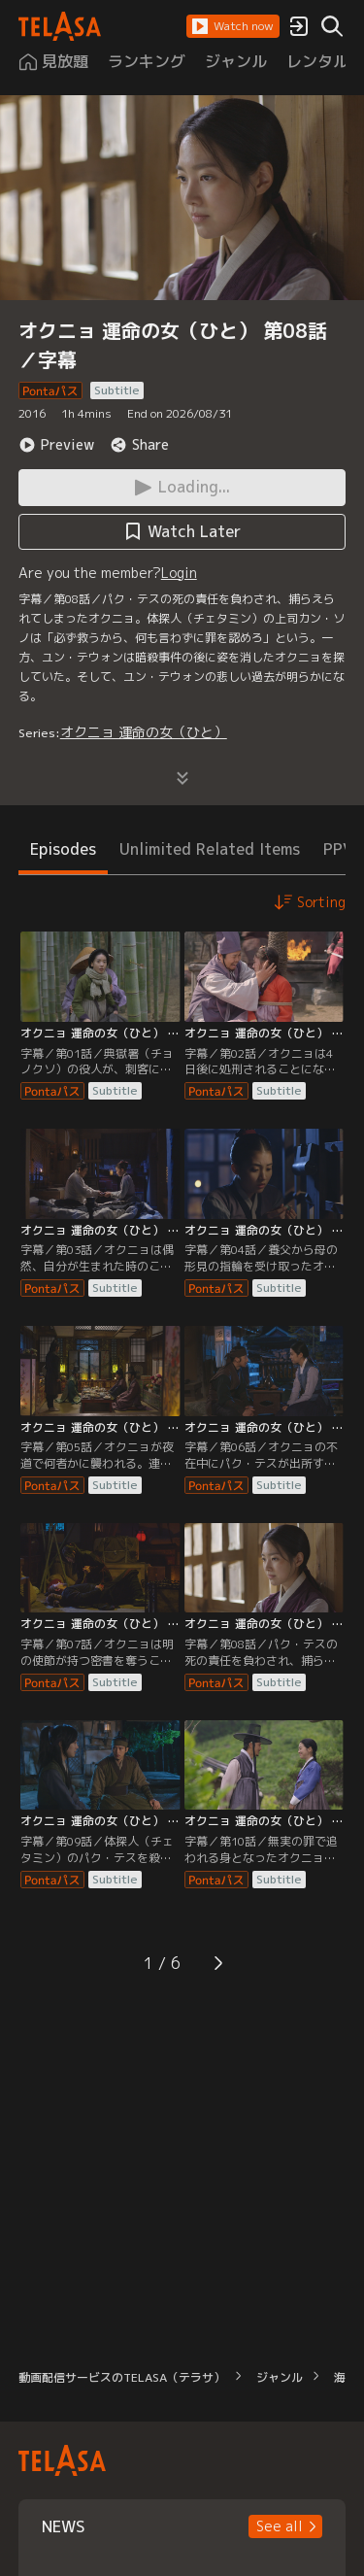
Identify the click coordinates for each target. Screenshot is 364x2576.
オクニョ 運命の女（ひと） (143, 732)
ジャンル (279, 2377)
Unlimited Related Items (209, 849)
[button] (233, 26)
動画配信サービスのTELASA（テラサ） (121, 2377)
